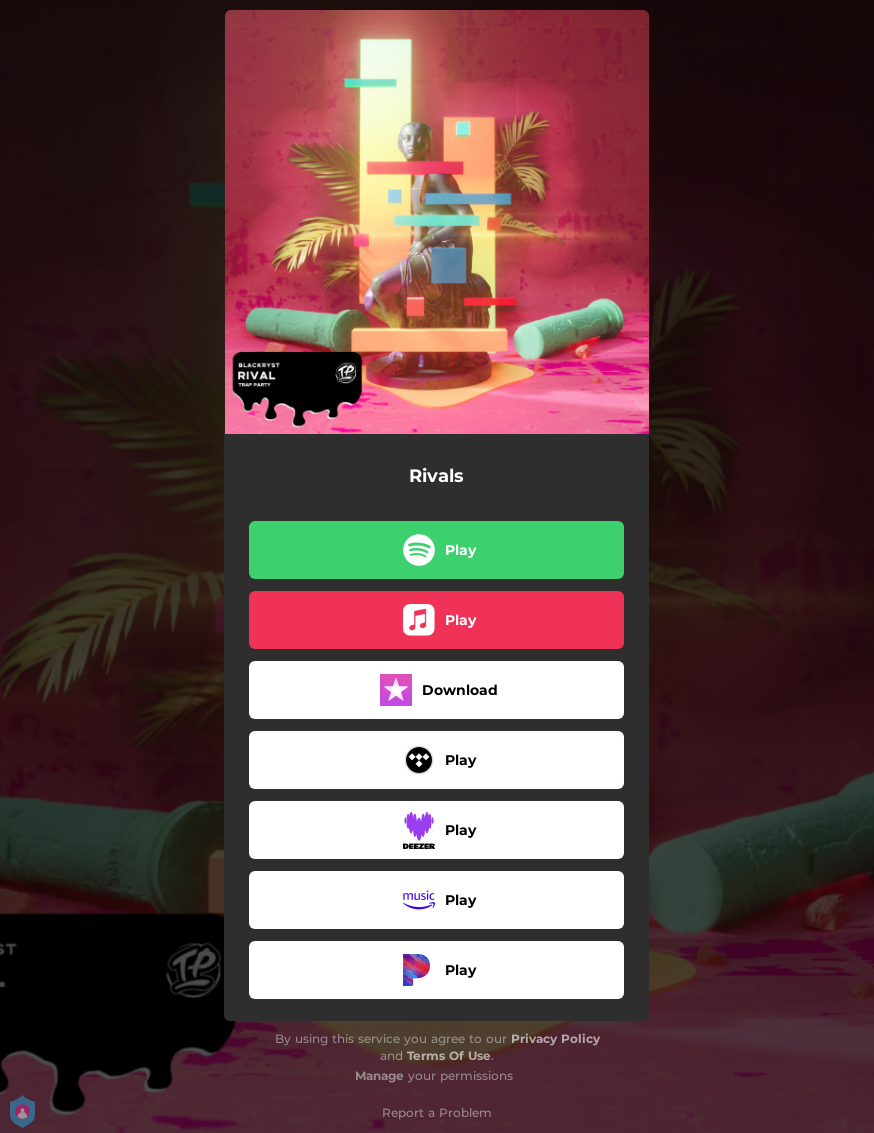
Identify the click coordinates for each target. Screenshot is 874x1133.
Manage (379, 1075)
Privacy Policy (555, 1038)
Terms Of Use (449, 1055)
